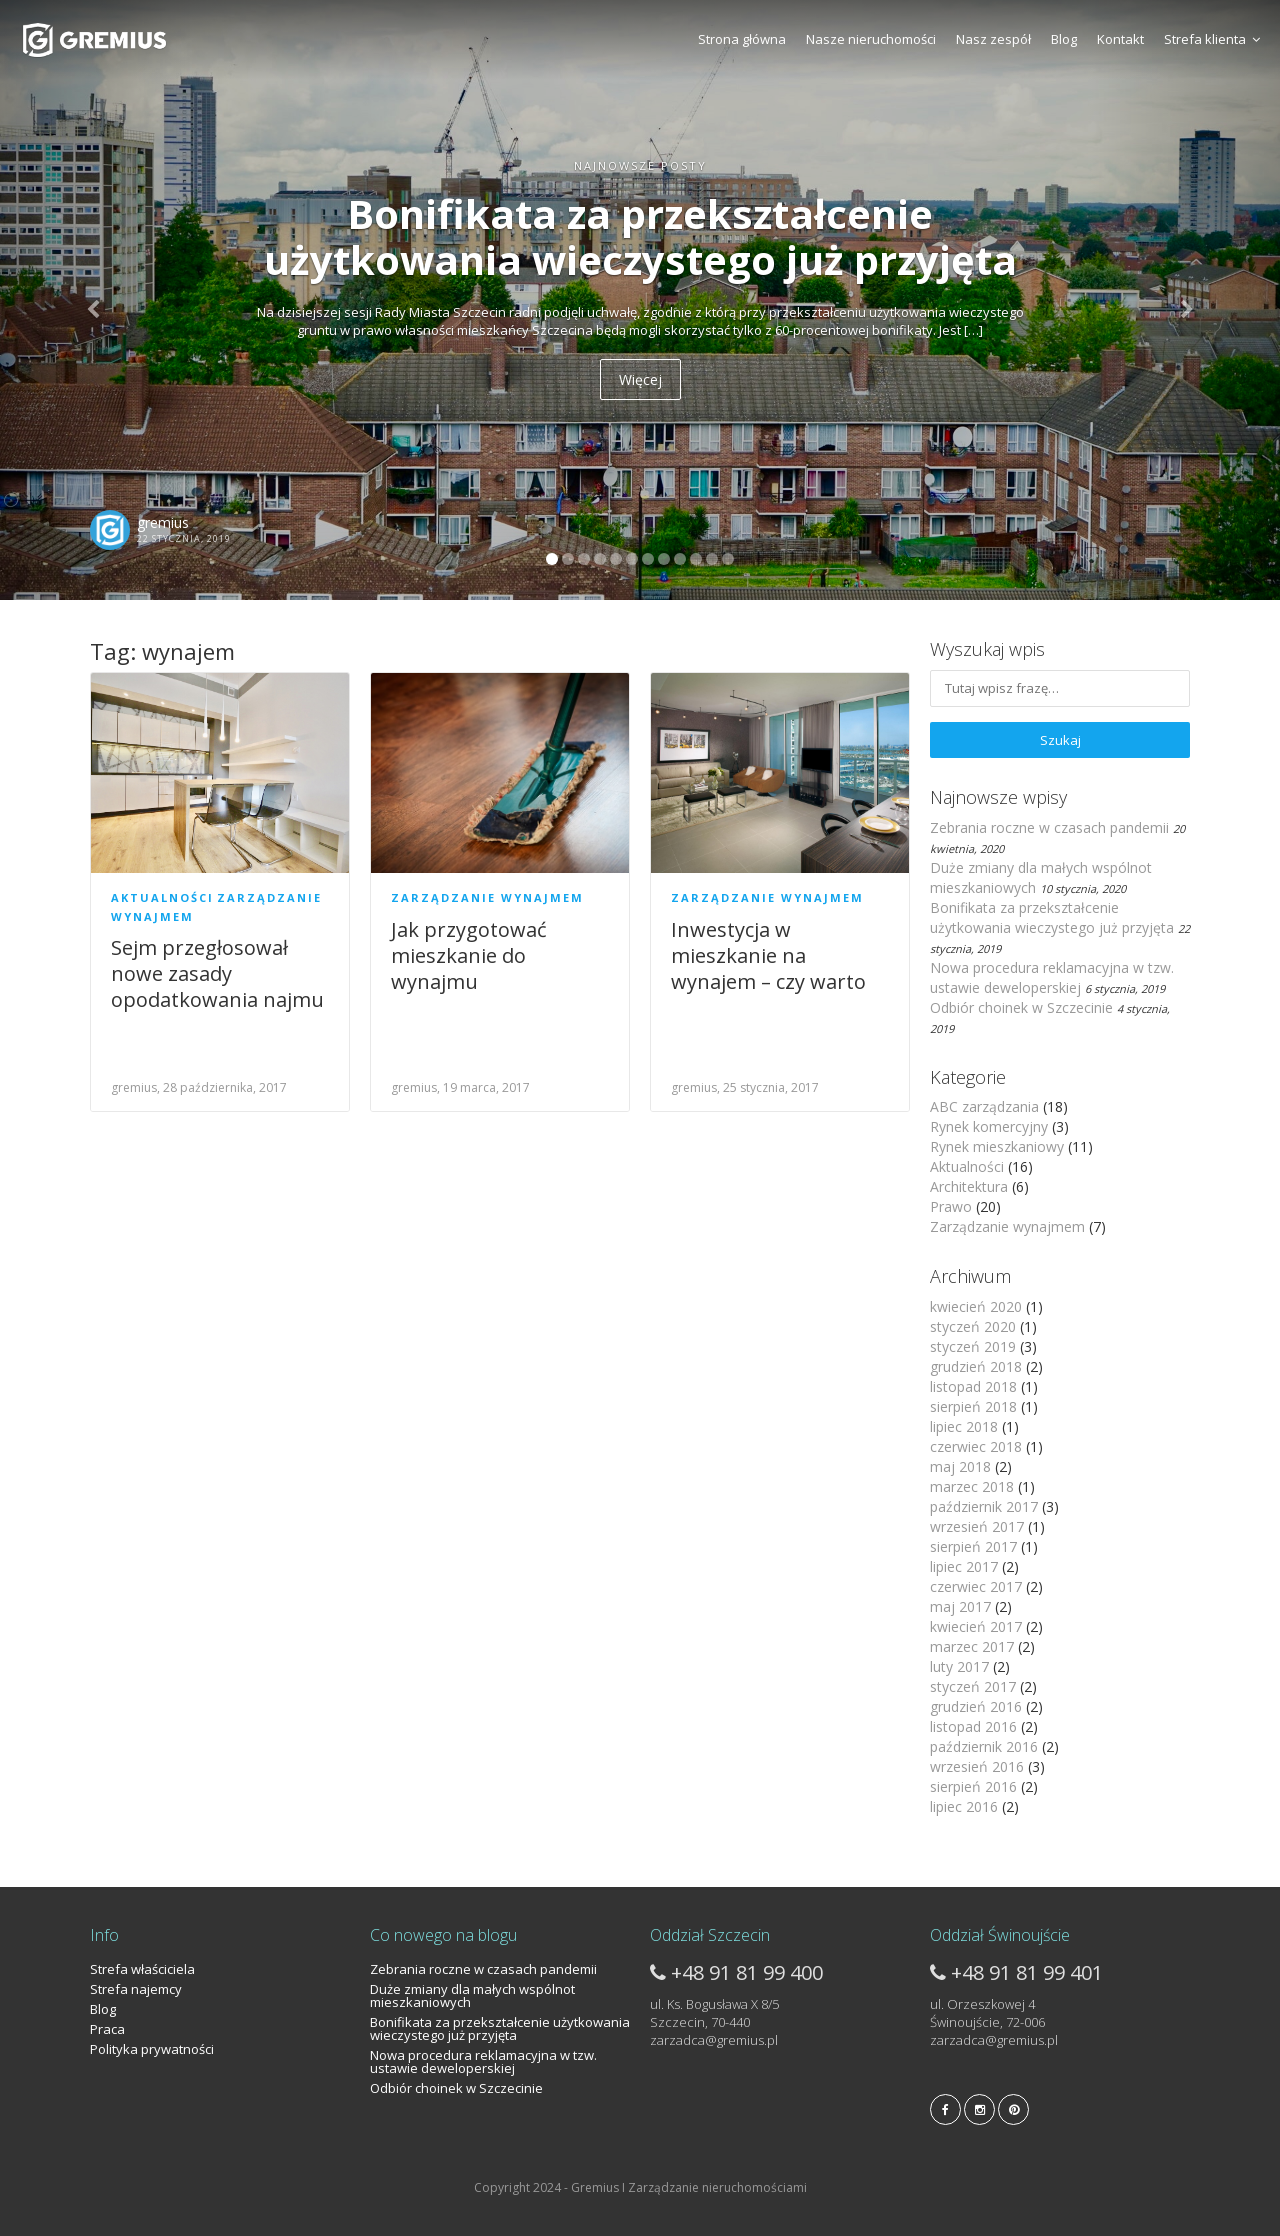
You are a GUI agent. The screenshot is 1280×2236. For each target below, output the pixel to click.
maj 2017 (960, 1606)
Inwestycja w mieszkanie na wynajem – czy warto (768, 955)
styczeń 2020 (973, 1326)
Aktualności (162, 897)
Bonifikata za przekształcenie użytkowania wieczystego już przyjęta (1052, 917)
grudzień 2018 (976, 1366)
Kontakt (1120, 39)
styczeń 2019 (973, 1346)
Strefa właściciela (142, 1969)
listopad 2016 (973, 1726)
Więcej (640, 379)
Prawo (951, 1206)
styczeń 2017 (973, 1686)
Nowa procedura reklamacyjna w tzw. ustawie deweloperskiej (1052, 977)
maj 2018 (960, 1466)
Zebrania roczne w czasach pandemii (1049, 827)
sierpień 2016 (973, 1786)
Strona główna (742, 39)
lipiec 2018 (964, 1426)
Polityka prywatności (152, 2049)
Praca (107, 2029)
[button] (96, 300)
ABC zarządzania (984, 1106)
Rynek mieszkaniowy (997, 1146)
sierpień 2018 (973, 1406)
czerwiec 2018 (976, 1446)
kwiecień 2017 (976, 1626)
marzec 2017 (972, 1646)
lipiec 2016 (964, 1806)
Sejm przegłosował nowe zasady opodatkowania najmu (217, 973)
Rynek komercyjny (989, 1126)
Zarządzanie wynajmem (487, 897)
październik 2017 (984, 1506)
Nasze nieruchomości (871, 39)
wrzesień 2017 (977, 1526)
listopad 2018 (973, 1386)
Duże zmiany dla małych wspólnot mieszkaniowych (472, 1995)
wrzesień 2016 (977, 1766)
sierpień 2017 (973, 1546)
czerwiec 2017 (976, 1586)
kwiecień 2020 (976, 1306)
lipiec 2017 (964, 1566)
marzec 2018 (972, 1486)
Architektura (969, 1186)
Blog (1064, 39)
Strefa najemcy (136, 1989)
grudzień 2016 (976, 1706)
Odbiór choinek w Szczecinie (1021, 1007)
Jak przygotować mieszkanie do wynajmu (469, 955)
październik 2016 (984, 1746)
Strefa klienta (1212, 39)
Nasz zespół (993, 39)
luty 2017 (959, 1666)
